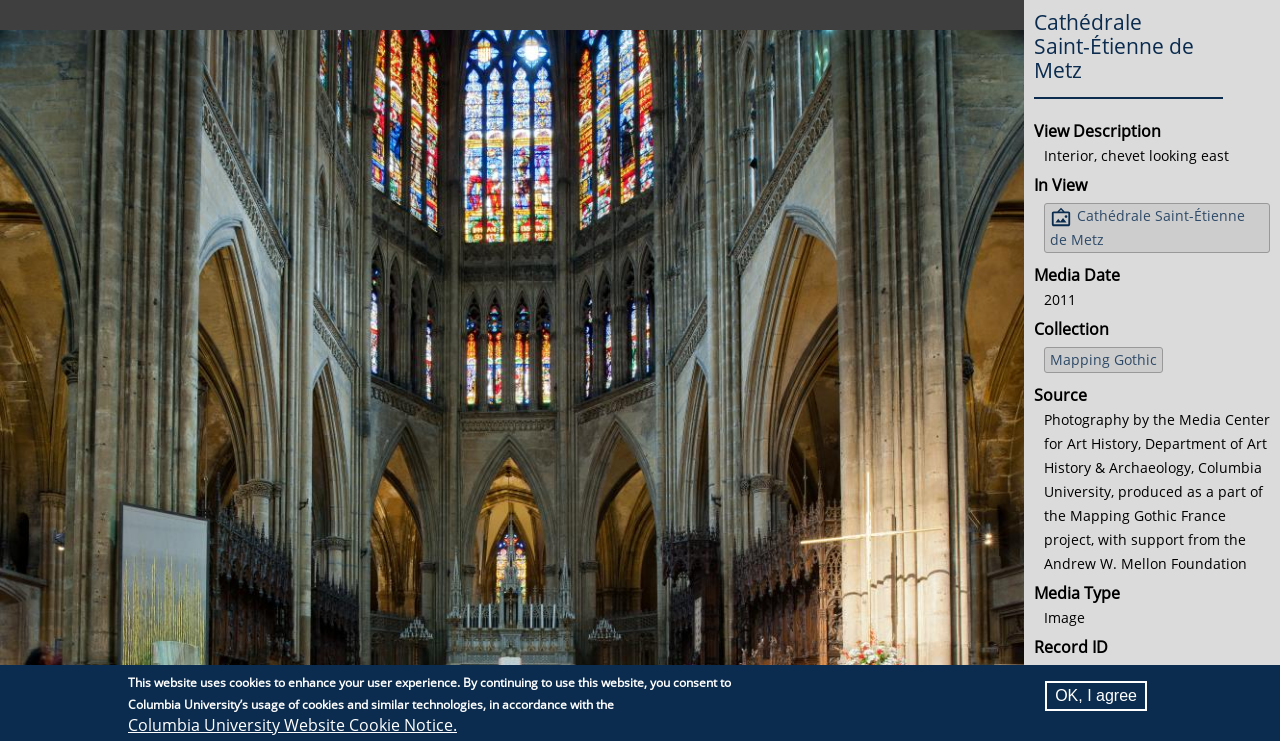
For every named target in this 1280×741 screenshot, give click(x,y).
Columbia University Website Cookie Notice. (292, 725)
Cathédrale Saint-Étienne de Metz (1147, 227)
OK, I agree (1096, 695)
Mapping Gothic (1103, 359)
